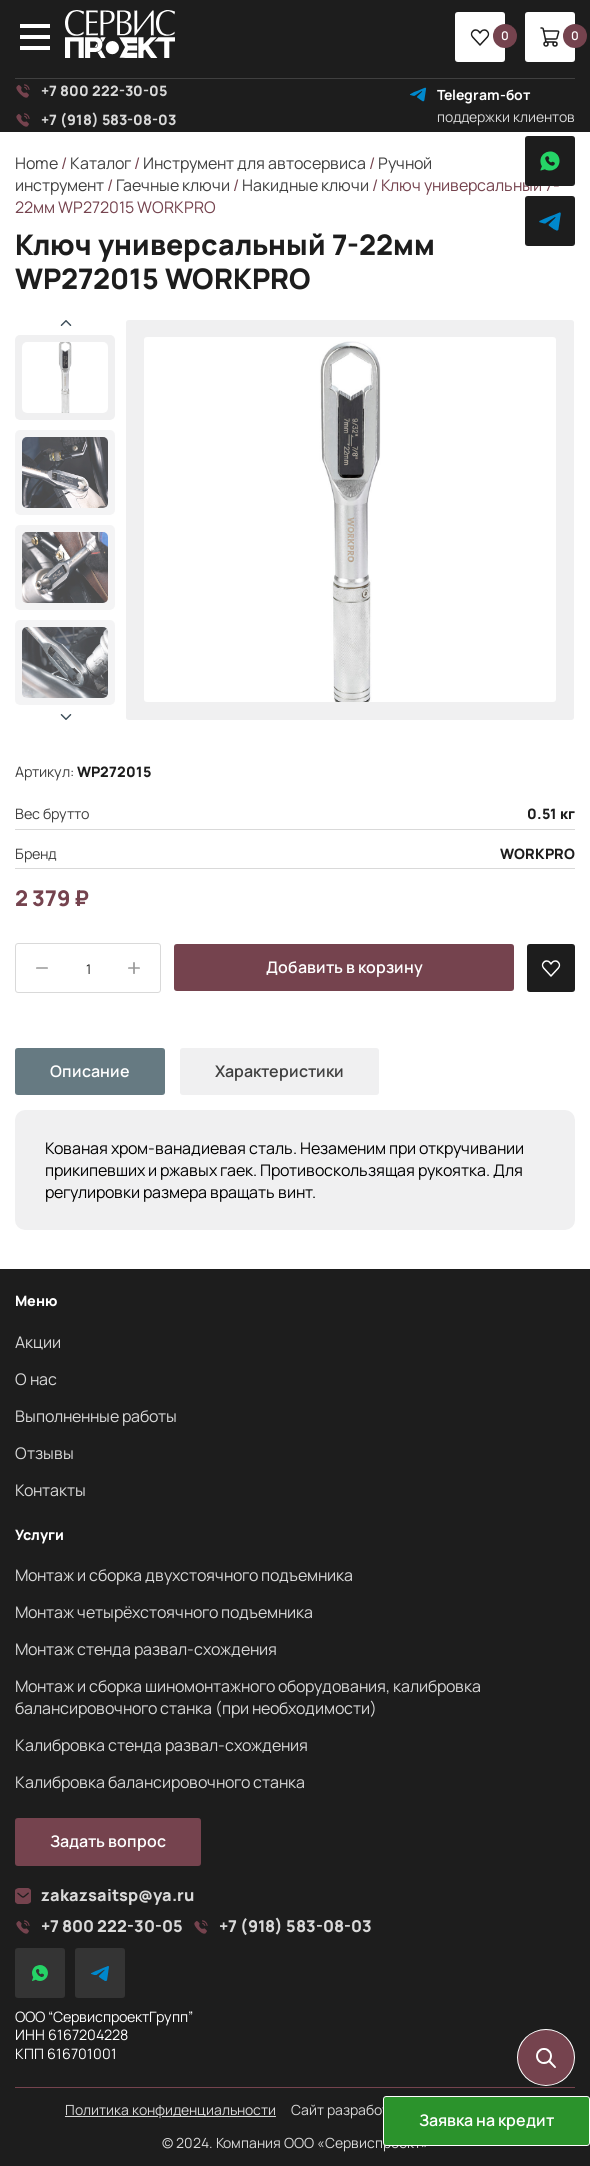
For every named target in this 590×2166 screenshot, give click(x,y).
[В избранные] (551, 968)
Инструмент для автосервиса (254, 163)
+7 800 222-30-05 (91, 91)
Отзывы (44, 1453)
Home (36, 163)
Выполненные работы (96, 1416)
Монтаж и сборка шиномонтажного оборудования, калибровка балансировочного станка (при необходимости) (248, 1697)
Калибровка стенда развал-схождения (161, 1745)
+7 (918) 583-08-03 (95, 120)
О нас (36, 1379)
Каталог (100, 163)
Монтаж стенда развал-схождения (146, 1649)
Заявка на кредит (486, 2120)
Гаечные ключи (173, 185)
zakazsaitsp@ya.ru (104, 1895)
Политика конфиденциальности (170, 2110)
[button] (66, 717)
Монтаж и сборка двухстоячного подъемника (184, 1575)
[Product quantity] (88, 969)
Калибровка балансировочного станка (160, 1782)
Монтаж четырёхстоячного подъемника (164, 1612)
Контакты (50, 1490)
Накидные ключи (305, 185)
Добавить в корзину (344, 967)
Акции (38, 1342)
